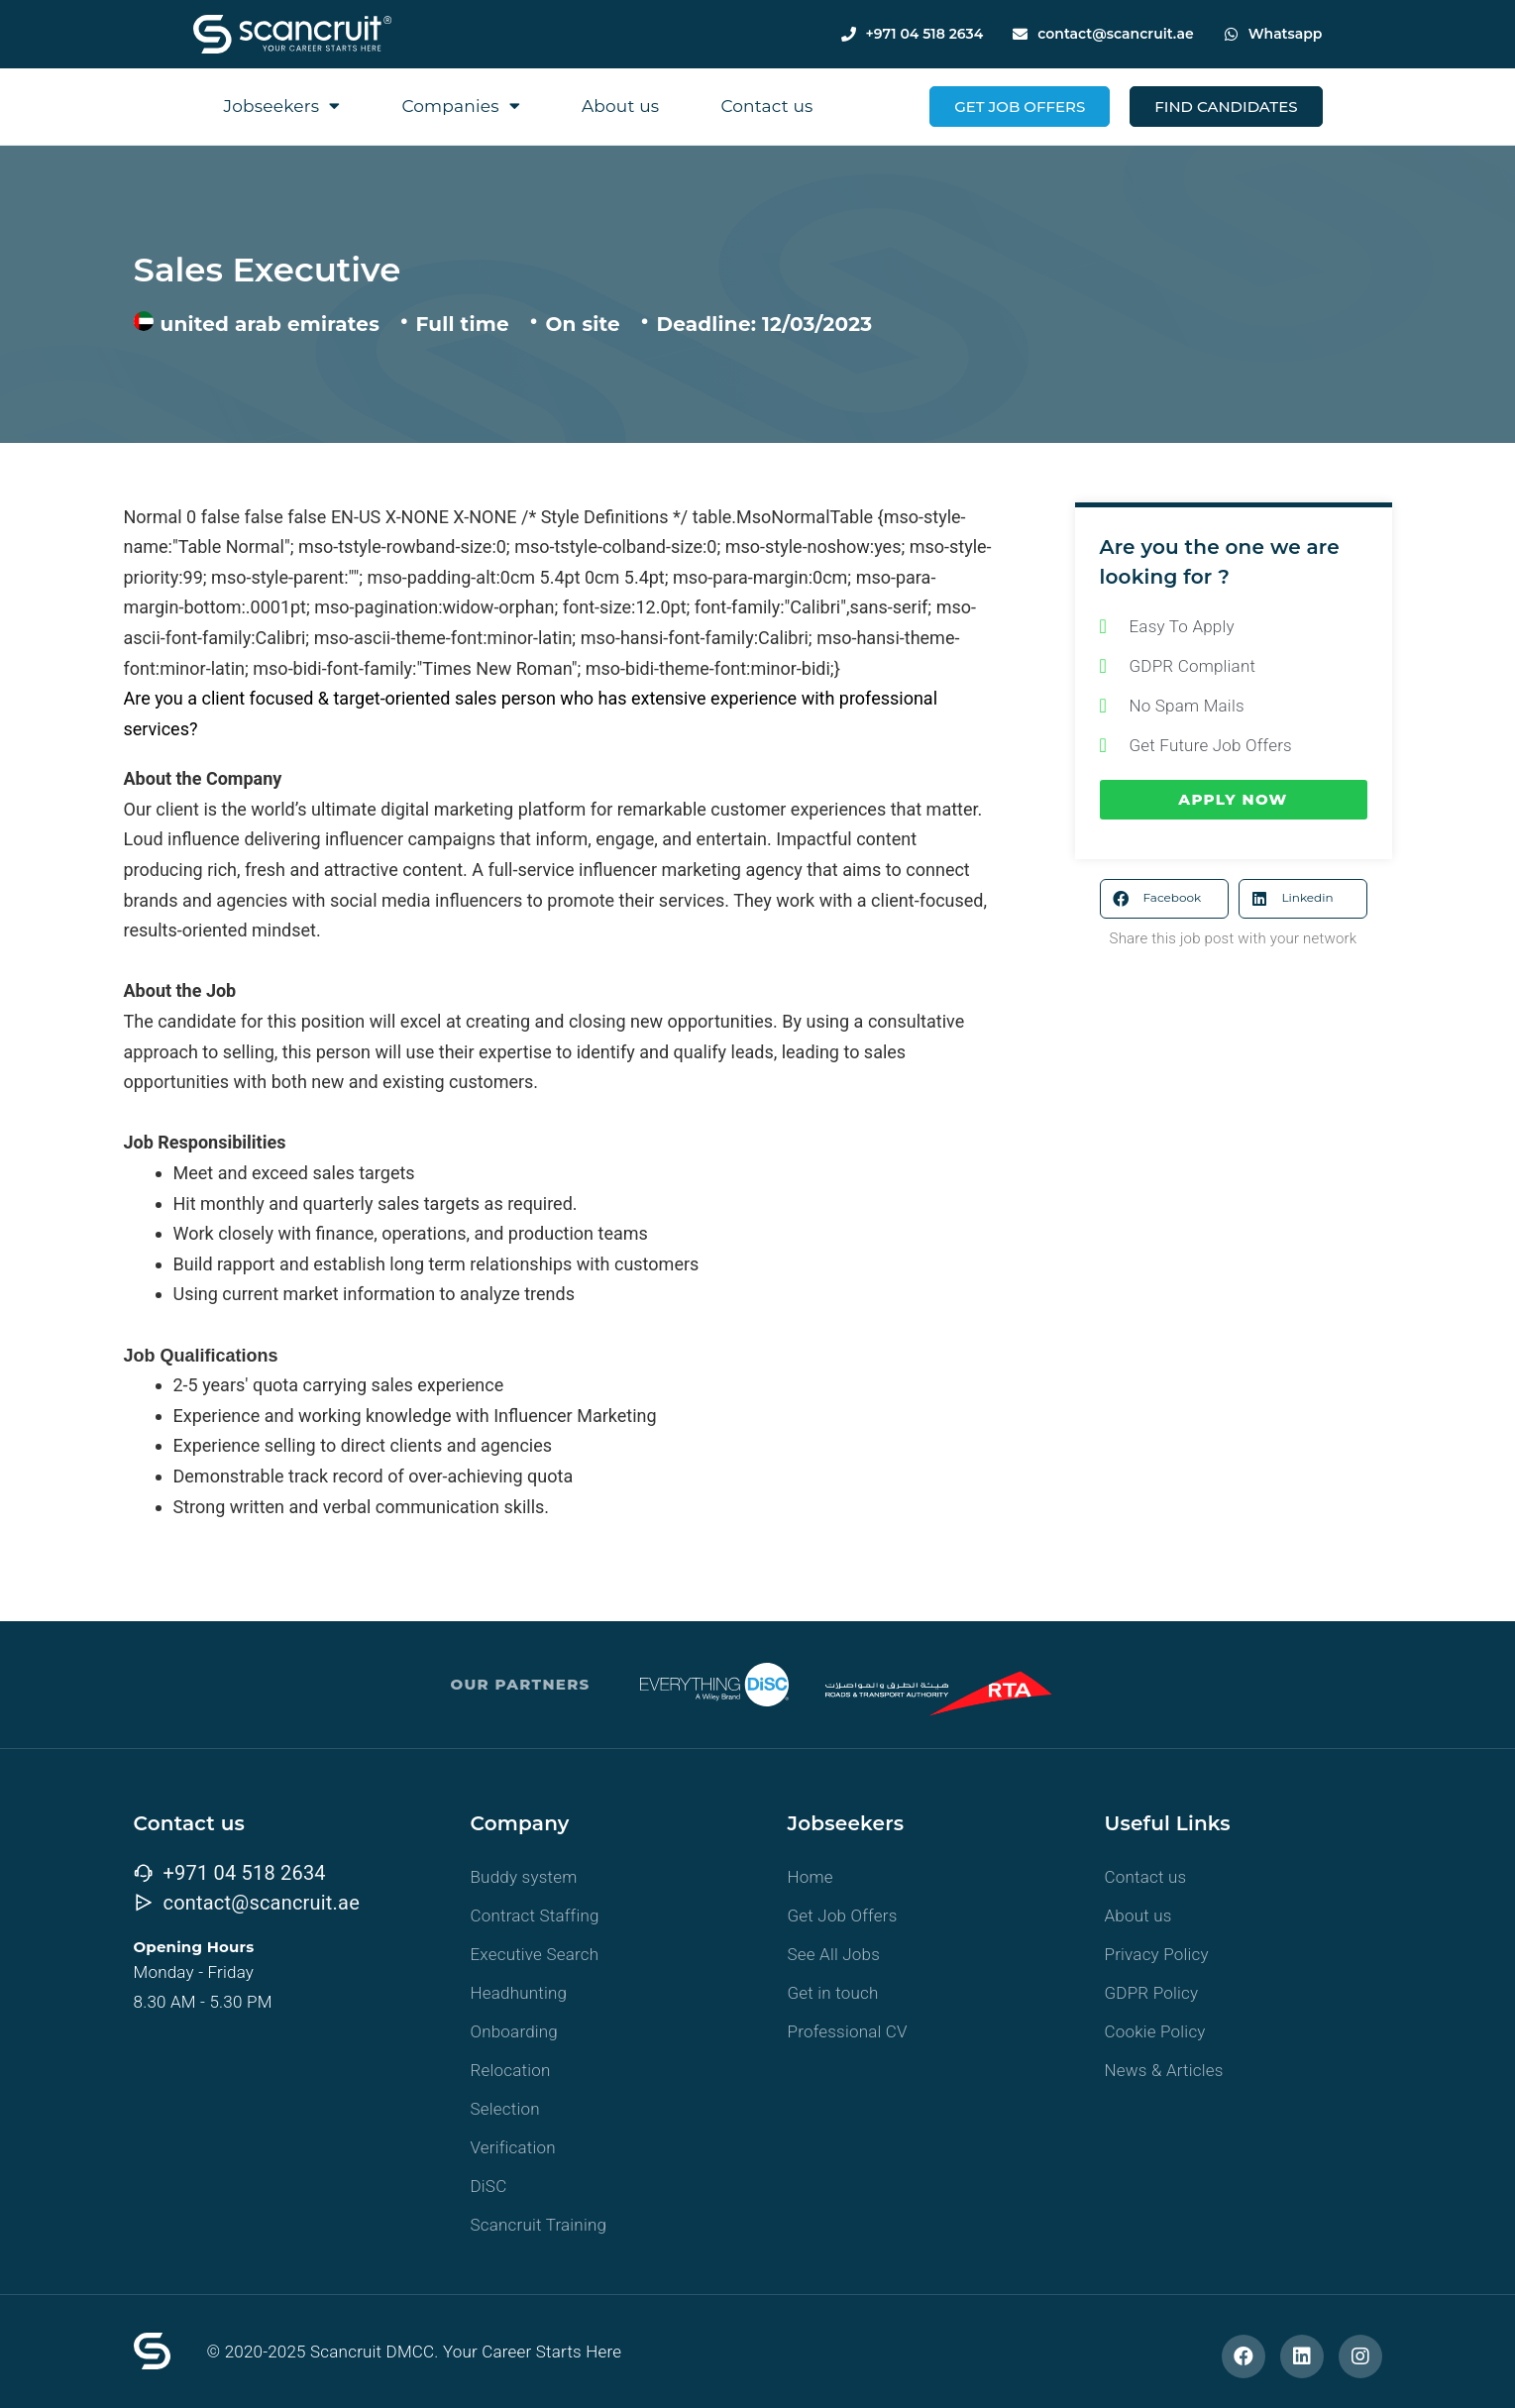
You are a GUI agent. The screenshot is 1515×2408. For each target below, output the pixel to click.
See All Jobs (834, 1954)
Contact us (766, 106)
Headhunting (519, 1993)
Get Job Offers (843, 1915)
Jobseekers (282, 105)
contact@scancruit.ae (1115, 34)
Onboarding (515, 2031)
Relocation (511, 2070)
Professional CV (848, 2031)
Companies (460, 105)
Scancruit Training (539, 2225)
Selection (505, 2109)
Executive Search (535, 1954)
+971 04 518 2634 (925, 34)
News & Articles (1164, 2070)
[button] (1164, 899)
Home (810, 1877)
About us (620, 106)
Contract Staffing (535, 1915)
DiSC (489, 2186)
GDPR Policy (1152, 1993)
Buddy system (524, 1877)
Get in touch (833, 1993)
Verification (513, 2147)
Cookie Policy (1155, 2031)
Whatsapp (1285, 34)
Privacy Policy (1157, 1954)
